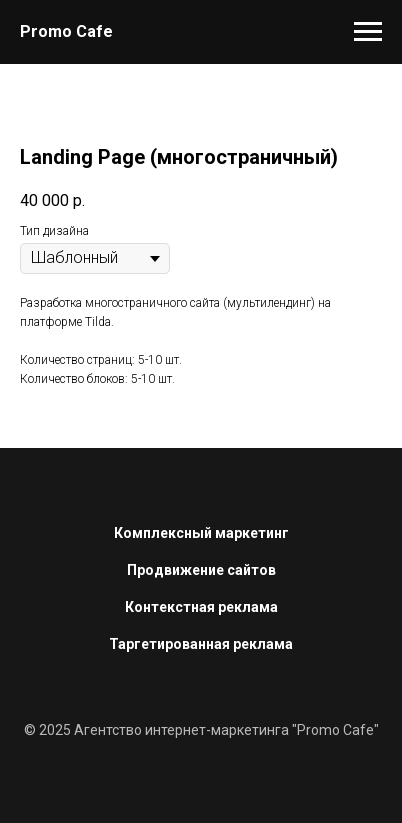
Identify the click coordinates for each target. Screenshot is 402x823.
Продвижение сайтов (201, 570)
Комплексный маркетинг (201, 533)
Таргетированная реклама (201, 644)
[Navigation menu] (368, 32)
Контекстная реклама (201, 607)
